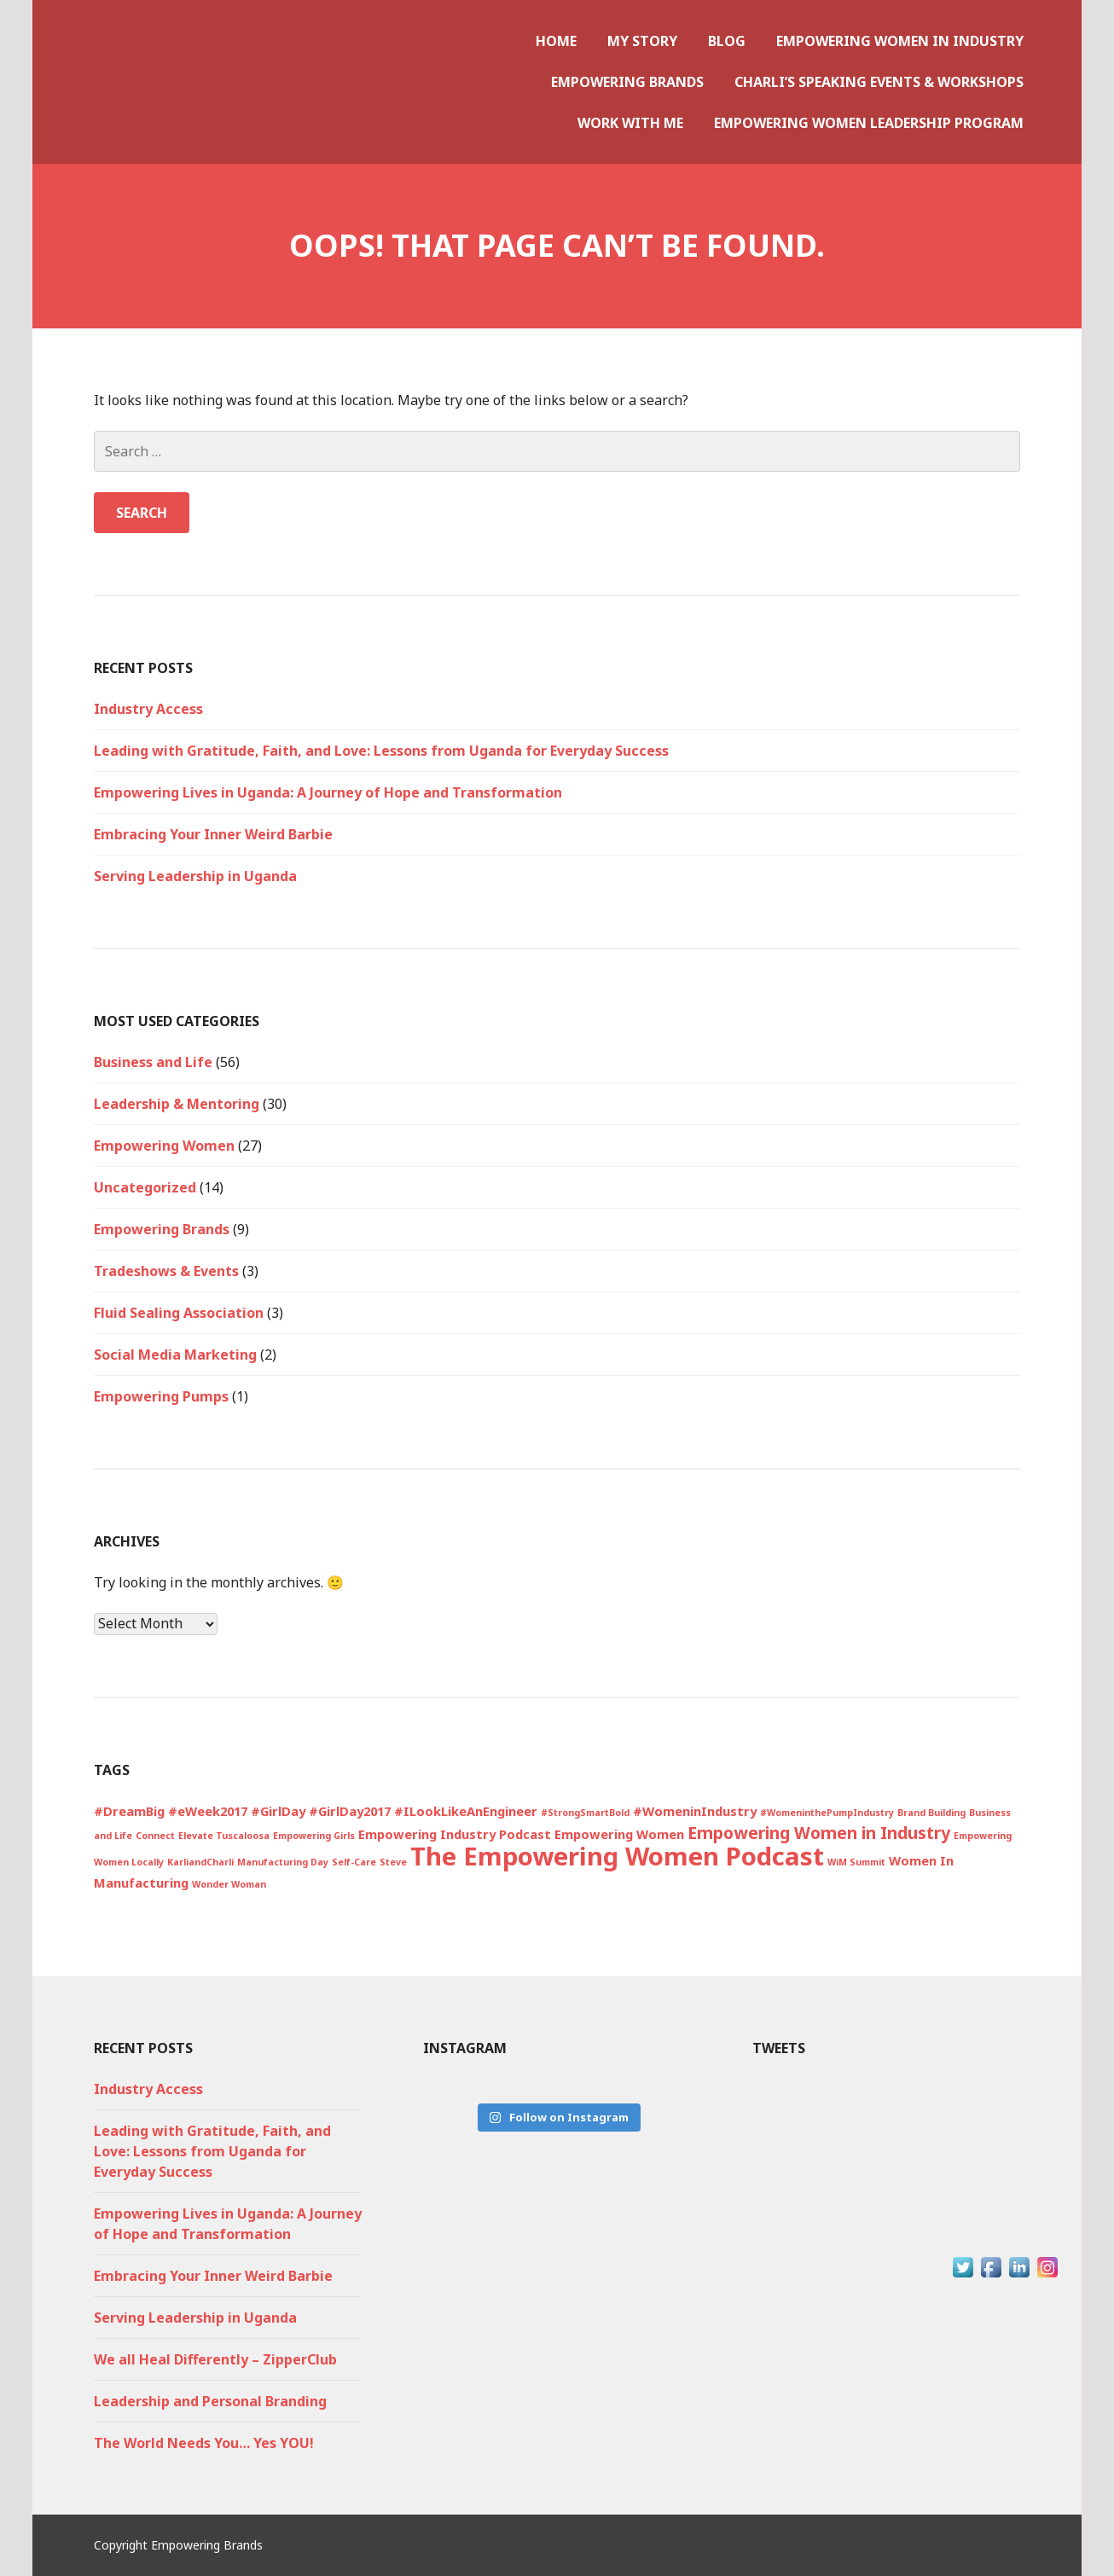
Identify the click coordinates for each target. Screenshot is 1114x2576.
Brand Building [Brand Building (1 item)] (931, 1813)
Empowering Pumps (161, 1396)
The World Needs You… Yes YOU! (204, 2443)
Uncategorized (145, 1187)
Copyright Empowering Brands (178, 2545)
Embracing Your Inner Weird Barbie (213, 834)
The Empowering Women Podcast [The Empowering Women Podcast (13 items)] (617, 1856)
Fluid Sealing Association (179, 1312)
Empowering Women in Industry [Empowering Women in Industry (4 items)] (819, 1832)
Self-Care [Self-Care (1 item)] (354, 1862)
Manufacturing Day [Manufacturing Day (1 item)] (282, 1862)
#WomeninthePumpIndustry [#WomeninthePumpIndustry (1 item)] (827, 1813)
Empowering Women (164, 1145)
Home (556, 41)
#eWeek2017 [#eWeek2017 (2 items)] (207, 1810)
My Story (642, 41)
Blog (727, 41)
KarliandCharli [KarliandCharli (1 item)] (200, 1862)
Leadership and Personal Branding (210, 2401)
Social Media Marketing (175, 1354)
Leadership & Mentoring (176, 1103)
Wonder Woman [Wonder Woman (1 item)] (229, 1884)
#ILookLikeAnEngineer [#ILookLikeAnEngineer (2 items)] (465, 1810)
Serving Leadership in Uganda (195, 876)
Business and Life (153, 1062)
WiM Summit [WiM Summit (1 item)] (856, 1862)
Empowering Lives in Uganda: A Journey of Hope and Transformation (328, 792)
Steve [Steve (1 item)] (393, 1862)
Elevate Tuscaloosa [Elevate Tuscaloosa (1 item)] (224, 1836)
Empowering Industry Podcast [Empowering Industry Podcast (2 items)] (454, 1833)
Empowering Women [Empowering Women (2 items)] (619, 1833)
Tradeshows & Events (166, 1271)
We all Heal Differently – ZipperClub (215, 2359)
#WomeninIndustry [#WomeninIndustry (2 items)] (695, 1810)
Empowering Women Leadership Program (869, 122)
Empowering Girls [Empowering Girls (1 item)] (314, 1836)
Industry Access (148, 708)
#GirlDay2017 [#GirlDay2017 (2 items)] (350, 1810)
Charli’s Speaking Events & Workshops (879, 82)
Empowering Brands (627, 82)
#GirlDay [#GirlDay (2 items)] (278, 1810)
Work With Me (630, 122)
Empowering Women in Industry (900, 41)
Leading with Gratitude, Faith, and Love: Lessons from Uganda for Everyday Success (381, 750)
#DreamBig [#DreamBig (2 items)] (129, 1810)
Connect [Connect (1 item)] (155, 1836)
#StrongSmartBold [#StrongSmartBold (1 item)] (585, 1813)
